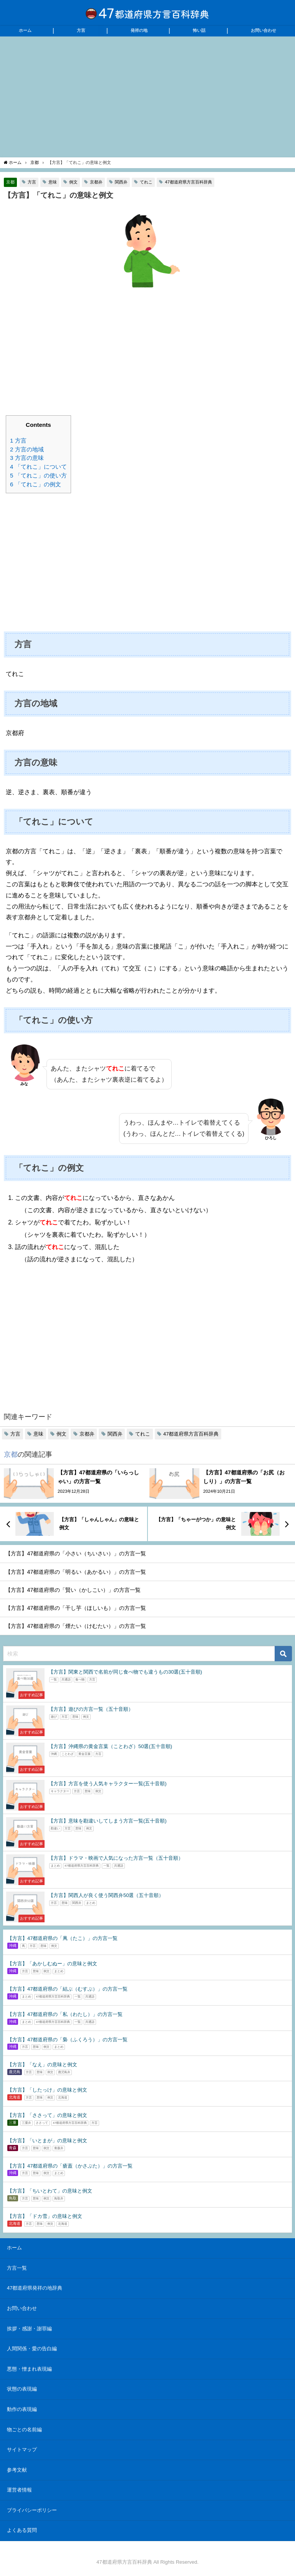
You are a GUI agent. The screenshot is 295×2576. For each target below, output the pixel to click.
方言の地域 (27, 449)
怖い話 (199, 30)
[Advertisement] (147, 96)
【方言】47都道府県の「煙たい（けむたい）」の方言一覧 (75, 1626)
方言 (81, 30)
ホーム (25, 30)
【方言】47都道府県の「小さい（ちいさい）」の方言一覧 (75, 1553)
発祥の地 (139, 30)
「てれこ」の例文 (35, 484)
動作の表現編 (22, 2409)
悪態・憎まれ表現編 (29, 2369)
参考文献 (17, 2470)
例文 (73, 182)
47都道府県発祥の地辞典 (34, 2288)
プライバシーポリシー (32, 2510)
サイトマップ (22, 2449)
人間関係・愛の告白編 (32, 2348)
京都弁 (96, 182)
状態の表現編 (22, 2389)
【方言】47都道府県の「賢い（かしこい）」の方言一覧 (73, 1590)
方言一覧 (17, 2268)
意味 (52, 182)
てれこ (146, 182)
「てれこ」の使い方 (38, 475)
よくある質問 (22, 2530)
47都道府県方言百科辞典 (188, 182)
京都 (10, 182)
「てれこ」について (38, 466)
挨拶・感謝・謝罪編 (29, 2328)
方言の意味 (27, 457)
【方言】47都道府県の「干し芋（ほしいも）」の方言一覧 (75, 1608)
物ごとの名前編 (24, 2429)
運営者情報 (19, 2490)
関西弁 (121, 182)
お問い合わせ (263, 30)
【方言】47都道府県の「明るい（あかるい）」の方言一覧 (75, 1572)
